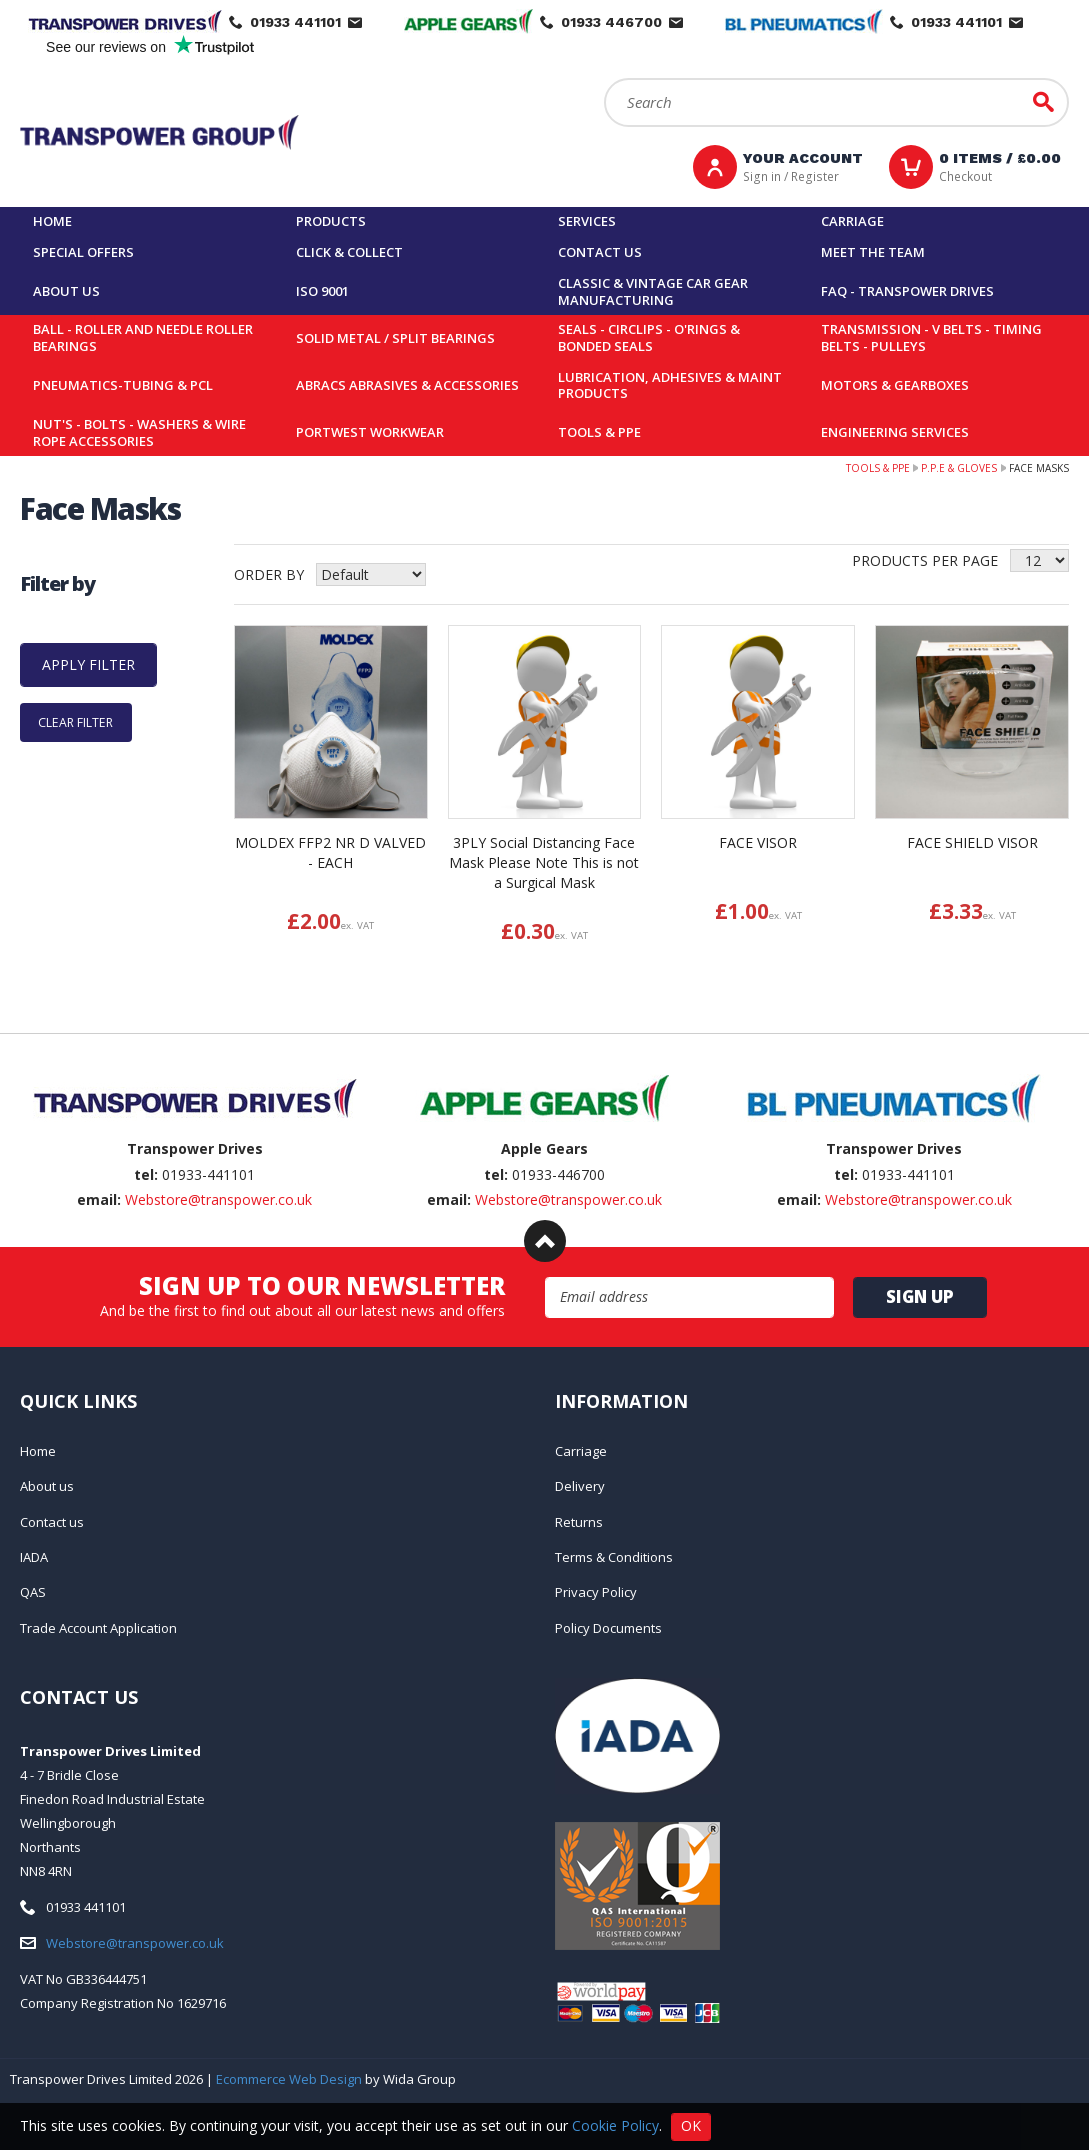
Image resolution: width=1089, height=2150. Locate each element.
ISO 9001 (322, 291)
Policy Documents (608, 1628)
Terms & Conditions (614, 1557)
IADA (34, 1557)
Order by (269, 574)
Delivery (580, 1486)
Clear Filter (75, 722)
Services (587, 221)
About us (66, 291)
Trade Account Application (98, 1628)
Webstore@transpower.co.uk (218, 1199)
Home (52, 221)
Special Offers (83, 252)
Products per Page (925, 560)
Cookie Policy (615, 2124)
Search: (604, 78)
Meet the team (873, 252)
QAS (33, 1592)
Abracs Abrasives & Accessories (407, 385)
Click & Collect (349, 252)
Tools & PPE (599, 432)
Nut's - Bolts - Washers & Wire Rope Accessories (139, 432)
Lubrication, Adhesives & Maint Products (670, 385)
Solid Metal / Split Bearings (395, 338)
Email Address (545, 1277)
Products (331, 221)
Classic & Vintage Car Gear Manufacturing (653, 291)
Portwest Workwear (370, 432)
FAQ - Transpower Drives (907, 291)
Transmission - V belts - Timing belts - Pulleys (931, 337)
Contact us (600, 252)
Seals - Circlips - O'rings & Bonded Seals (649, 337)
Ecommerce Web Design (289, 2079)
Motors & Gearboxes (895, 385)
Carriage (852, 221)
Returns (579, 1522)
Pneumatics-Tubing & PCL (123, 385)
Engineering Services (895, 432)
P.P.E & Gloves (959, 468)
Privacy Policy (596, 1592)
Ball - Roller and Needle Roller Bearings (143, 337)
